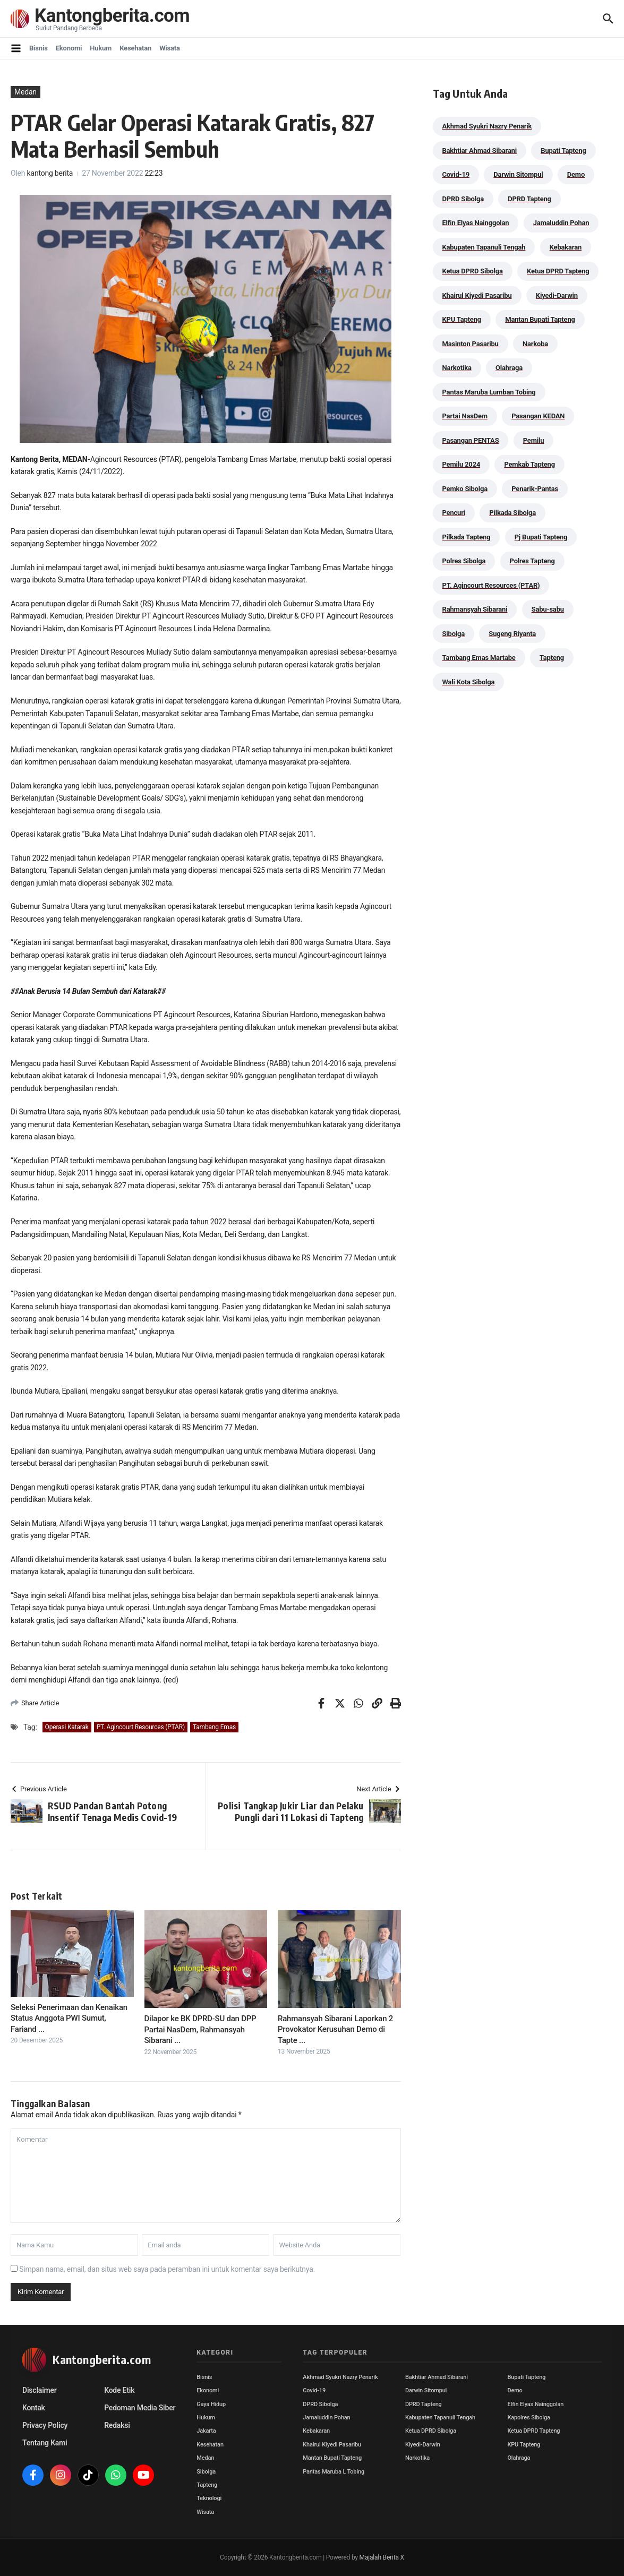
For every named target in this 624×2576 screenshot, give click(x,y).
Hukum (101, 48)
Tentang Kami (44, 2442)
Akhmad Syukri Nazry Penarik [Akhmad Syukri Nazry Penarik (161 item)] (487, 126)
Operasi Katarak (67, 1727)
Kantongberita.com (112, 16)
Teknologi (208, 2498)
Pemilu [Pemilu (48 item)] (533, 440)
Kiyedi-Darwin (422, 2444)
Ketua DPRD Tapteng (533, 2430)
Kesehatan (135, 48)
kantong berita (50, 173)
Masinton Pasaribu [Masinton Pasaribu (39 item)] (470, 344)
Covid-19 (314, 2390)
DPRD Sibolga (320, 2404)
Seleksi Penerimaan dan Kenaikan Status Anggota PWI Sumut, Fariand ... (69, 2018)
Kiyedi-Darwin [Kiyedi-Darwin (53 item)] (557, 295)
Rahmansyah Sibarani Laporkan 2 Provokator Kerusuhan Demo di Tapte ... (335, 2029)
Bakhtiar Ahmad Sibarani (436, 2377)
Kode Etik (119, 2390)
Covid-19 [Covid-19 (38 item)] (456, 174)
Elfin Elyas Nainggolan (535, 2404)
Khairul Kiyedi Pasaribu (332, 2444)
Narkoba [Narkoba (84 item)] (535, 344)
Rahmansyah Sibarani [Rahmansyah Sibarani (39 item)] (475, 609)
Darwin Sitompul (426, 2390)
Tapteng (206, 2484)
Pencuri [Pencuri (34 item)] (454, 513)
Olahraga (518, 2457)
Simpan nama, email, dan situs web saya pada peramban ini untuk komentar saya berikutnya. (167, 2269)
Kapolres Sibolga (528, 2417)
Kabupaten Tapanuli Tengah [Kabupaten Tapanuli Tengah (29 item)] (484, 247)
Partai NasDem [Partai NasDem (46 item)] (465, 416)
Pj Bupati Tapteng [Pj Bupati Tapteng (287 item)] (541, 537)
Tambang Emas (214, 1727)
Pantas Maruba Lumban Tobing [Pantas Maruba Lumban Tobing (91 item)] (489, 392)
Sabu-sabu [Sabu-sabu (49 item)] (548, 609)
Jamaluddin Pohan (326, 2417)
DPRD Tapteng (423, 2404)
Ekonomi (69, 48)
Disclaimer (39, 2390)
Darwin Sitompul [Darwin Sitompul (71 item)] (518, 174)
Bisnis (38, 48)
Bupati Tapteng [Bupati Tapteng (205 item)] (563, 150)
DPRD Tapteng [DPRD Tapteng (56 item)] (529, 199)
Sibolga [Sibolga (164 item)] (453, 634)
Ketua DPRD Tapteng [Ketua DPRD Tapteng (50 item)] (558, 271)
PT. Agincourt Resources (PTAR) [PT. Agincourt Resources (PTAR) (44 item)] (491, 585)
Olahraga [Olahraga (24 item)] (509, 368)
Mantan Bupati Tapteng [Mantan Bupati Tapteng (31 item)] (540, 319)
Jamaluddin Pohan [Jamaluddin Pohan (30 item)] (561, 223)
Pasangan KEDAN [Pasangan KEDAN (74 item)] (538, 416)
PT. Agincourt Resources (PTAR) (141, 1727)
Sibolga (206, 2471)
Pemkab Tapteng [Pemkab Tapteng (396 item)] (529, 464)
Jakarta (206, 2430)
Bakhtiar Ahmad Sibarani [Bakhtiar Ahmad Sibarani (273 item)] (479, 150)
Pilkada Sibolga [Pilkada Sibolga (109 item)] (512, 513)
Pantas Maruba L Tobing (333, 2471)
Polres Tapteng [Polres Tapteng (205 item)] (532, 561)
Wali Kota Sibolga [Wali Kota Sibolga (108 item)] (468, 682)
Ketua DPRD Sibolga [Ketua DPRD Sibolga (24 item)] (472, 271)
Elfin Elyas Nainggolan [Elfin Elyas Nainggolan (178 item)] (475, 223)
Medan (25, 92)
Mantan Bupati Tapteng (332, 2457)
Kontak (33, 2407)
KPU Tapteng (523, 2444)
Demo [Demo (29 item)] (576, 174)
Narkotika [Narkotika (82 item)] (457, 368)
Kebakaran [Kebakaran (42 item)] (566, 247)
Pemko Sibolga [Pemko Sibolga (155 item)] (465, 489)
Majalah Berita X (382, 2557)
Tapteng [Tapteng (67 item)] (552, 658)
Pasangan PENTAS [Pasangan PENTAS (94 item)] (470, 440)
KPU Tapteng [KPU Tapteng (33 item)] (461, 319)
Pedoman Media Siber (139, 2407)
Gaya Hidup (211, 2404)
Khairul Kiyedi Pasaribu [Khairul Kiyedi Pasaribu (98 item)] (477, 295)
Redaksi (117, 2425)
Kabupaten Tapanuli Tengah (440, 2417)
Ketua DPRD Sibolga (430, 2430)
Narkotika (417, 2457)
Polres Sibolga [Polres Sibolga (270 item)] (464, 561)
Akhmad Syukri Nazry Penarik (340, 2377)
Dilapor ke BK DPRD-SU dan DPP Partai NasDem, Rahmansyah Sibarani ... (200, 2029)
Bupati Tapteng (526, 2377)
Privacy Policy (44, 2425)
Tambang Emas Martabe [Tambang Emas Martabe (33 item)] (479, 658)
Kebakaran (316, 2430)
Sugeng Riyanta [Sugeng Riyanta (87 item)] (512, 634)
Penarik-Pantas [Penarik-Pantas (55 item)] (534, 489)
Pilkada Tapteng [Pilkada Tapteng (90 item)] (466, 537)
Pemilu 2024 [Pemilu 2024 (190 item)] (461, 464)
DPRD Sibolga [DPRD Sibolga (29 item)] (463, 199)
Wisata (169, 48)
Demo (514, 2390)
